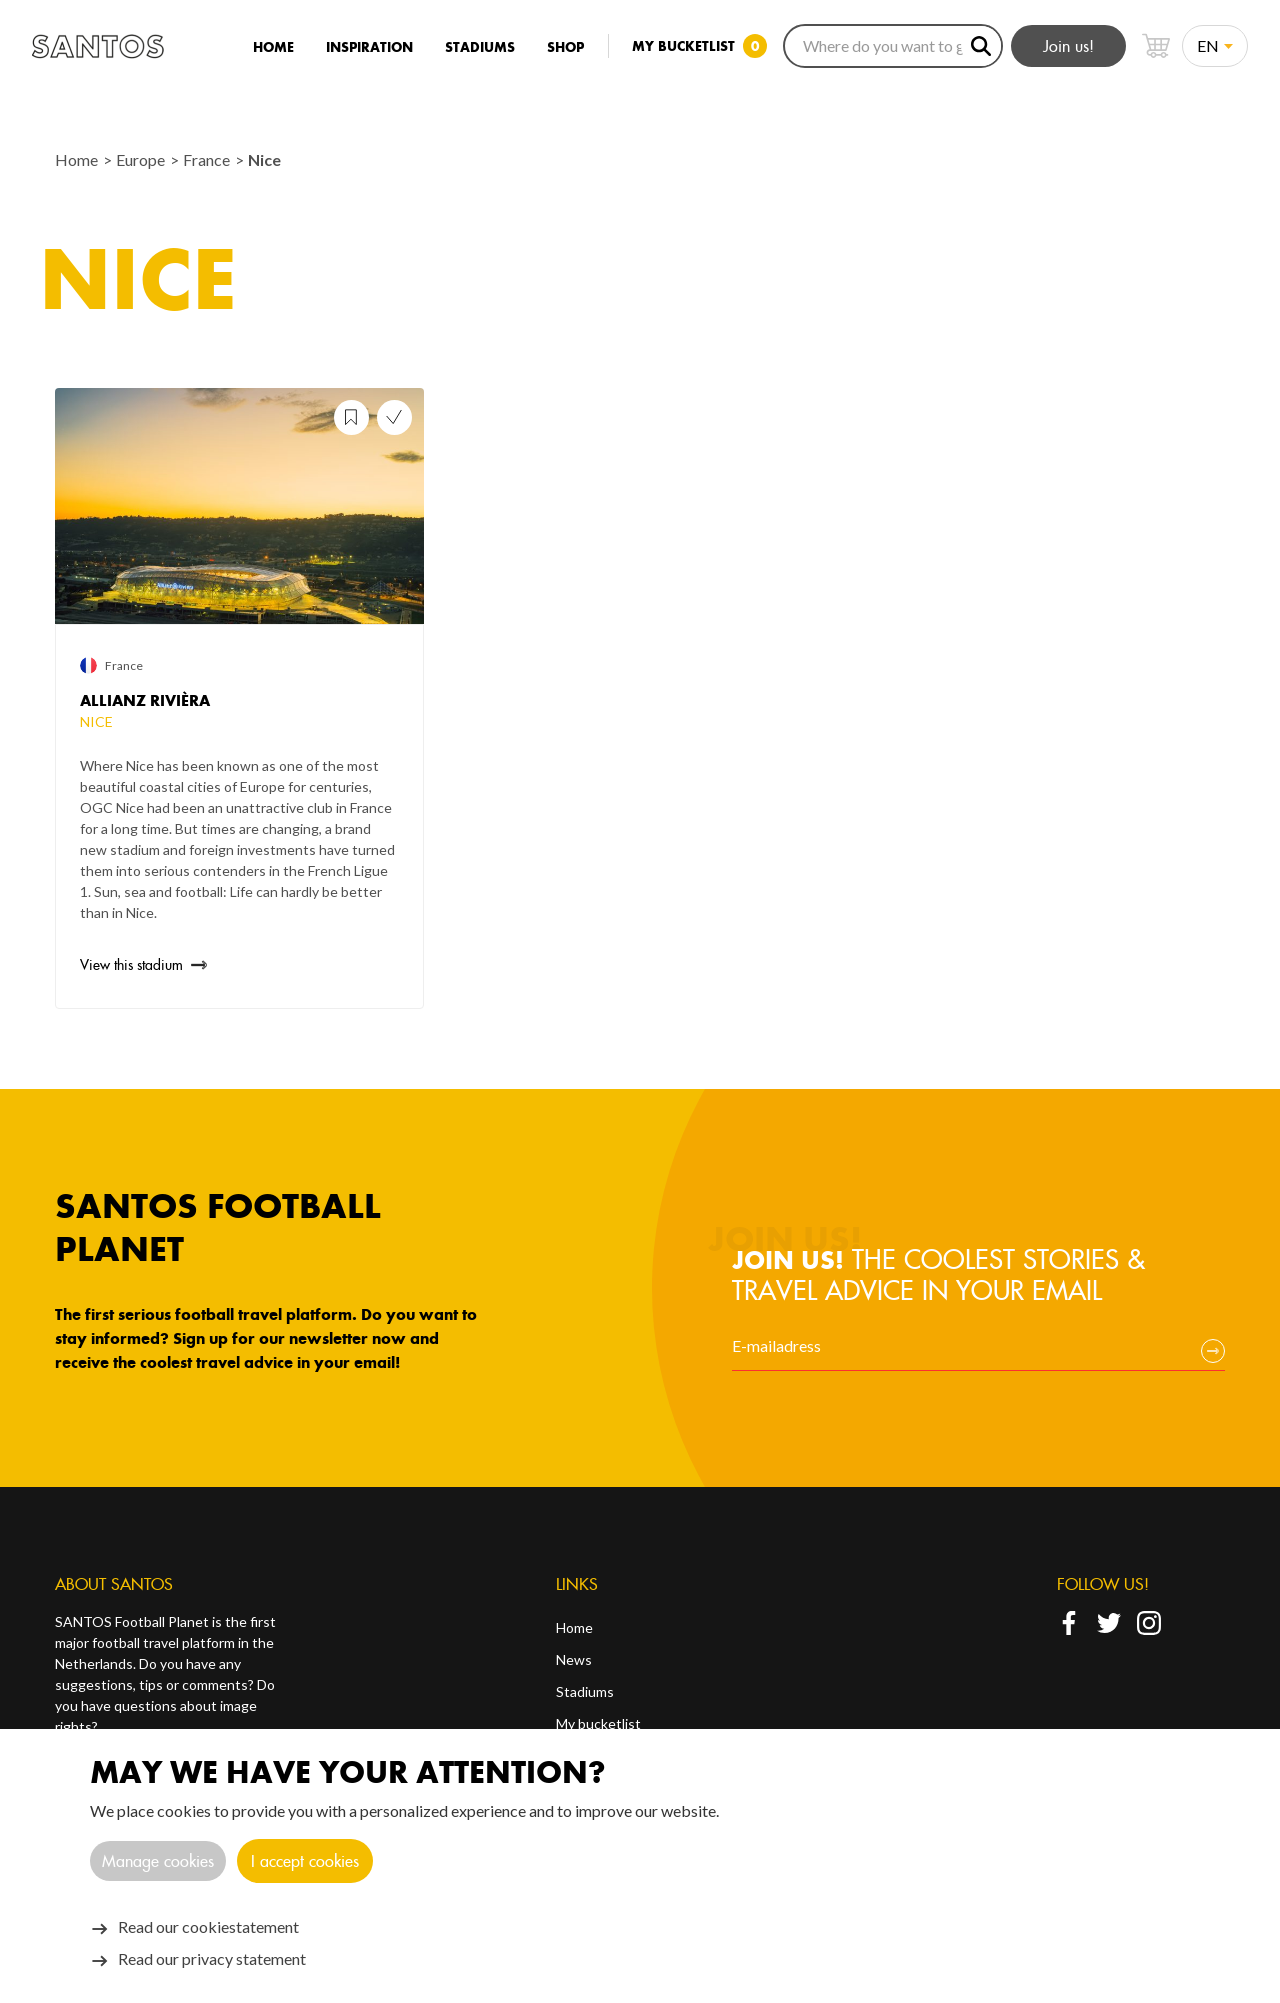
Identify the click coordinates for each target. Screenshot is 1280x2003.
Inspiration (369, 47)
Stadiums (480, 47)
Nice (264, 159)
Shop (565, 47)
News (574, 1659)
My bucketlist (598, 1723)
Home (273, 47)
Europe (142, 159)
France (208, 159)
